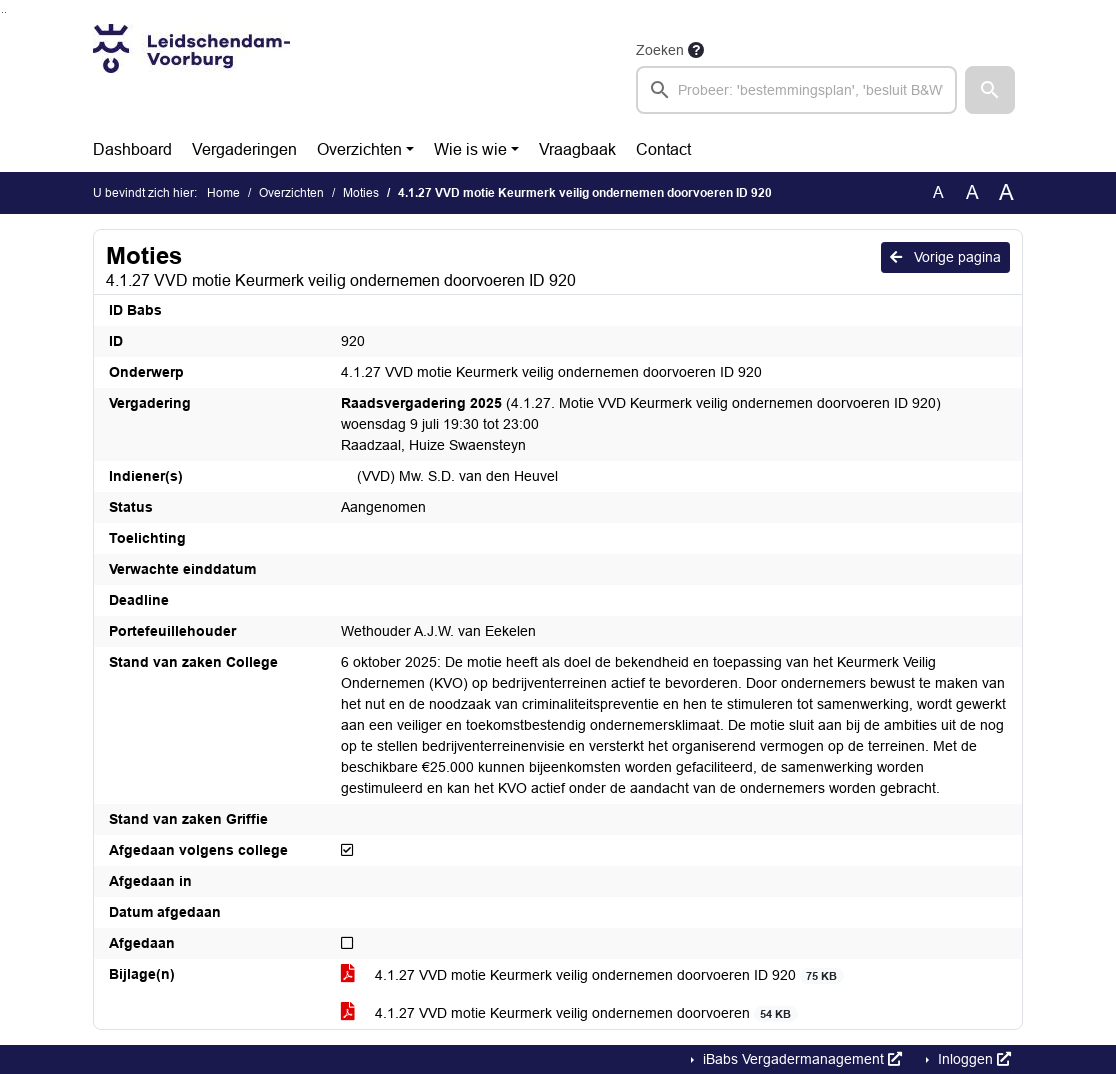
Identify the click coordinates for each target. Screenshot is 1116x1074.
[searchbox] (796, 90)
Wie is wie (470, 149)
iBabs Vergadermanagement (800, 1059)
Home (223, 193)
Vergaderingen (244, 149)
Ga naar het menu (5, 12)
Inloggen (972, 1059)
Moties (361, 193)
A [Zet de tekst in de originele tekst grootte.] (938, 192)
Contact (663, 149)
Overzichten (359, 149)
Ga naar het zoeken (2, 12)
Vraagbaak (577, 149)
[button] (990, 90)
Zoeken (660, 50)
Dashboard (132, 149)
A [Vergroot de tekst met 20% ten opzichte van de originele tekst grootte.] (972, 192)
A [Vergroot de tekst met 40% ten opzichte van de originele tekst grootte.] (1006, 193)
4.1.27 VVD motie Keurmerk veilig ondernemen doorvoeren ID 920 (592, 975)
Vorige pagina (945, 257)
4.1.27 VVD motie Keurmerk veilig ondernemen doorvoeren (569, 1013)
